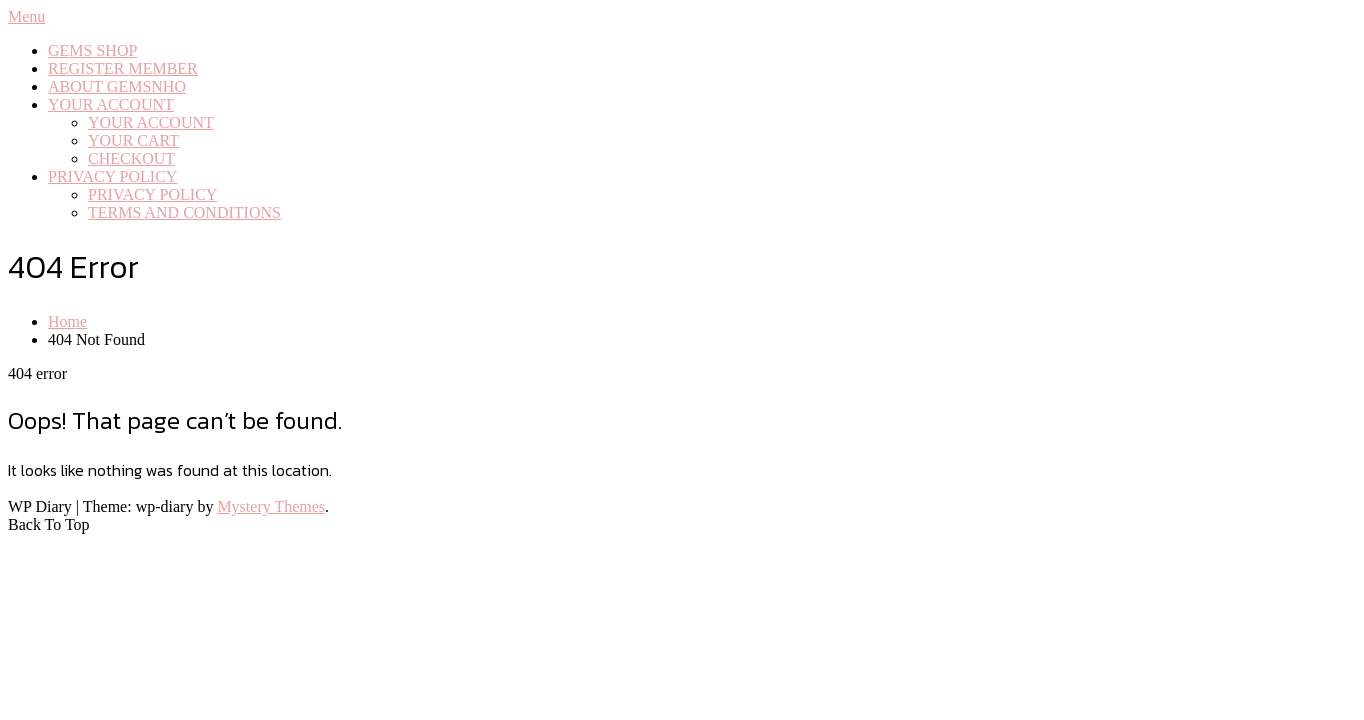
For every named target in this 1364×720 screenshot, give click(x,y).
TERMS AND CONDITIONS (184, 212)
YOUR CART (133, 140)
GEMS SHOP (92, 50)
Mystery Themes (271, 506)
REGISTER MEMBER (123, 68)
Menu (26, 16)
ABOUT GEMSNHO (117, 86)
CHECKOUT (131, 158)
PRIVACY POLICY (112, 176)
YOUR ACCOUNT (111, 104)
